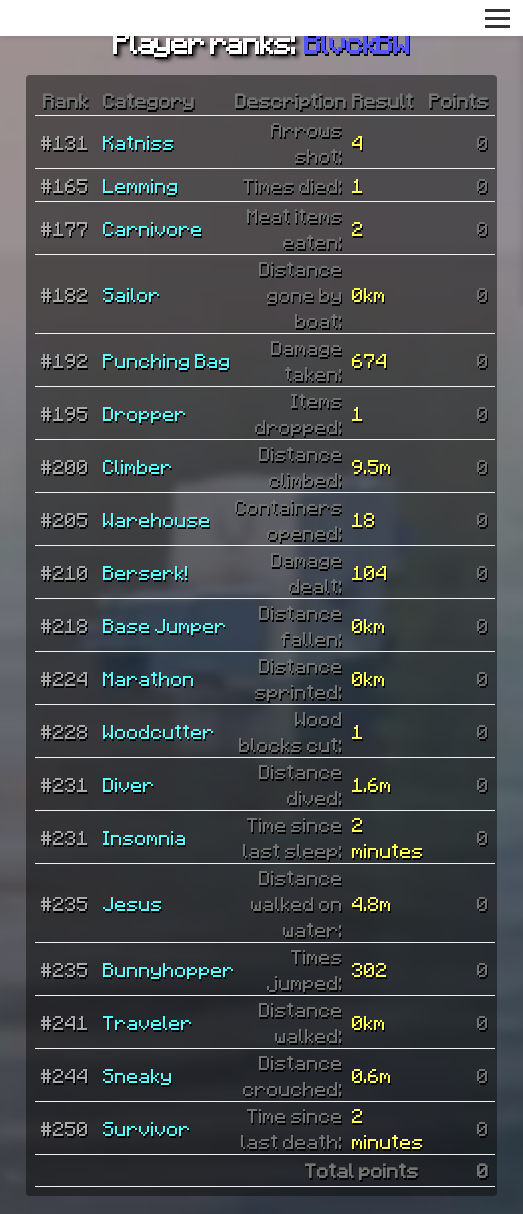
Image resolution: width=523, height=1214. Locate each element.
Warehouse (157, 519)
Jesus (133, 903)
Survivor (147, 1128)
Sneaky (138, 1075)
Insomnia (145, 837)
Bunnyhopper (169, 969)
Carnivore (153, 228)
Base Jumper (165, 625)
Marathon (149, 678)
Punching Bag (167, 360)
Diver (129, 784)
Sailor (132, 294)
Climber (138, 466)
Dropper (145, 413)
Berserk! (146, 572)
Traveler (148, 1022)
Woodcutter (159, 731)
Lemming (141, 185)
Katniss (139, 142)
